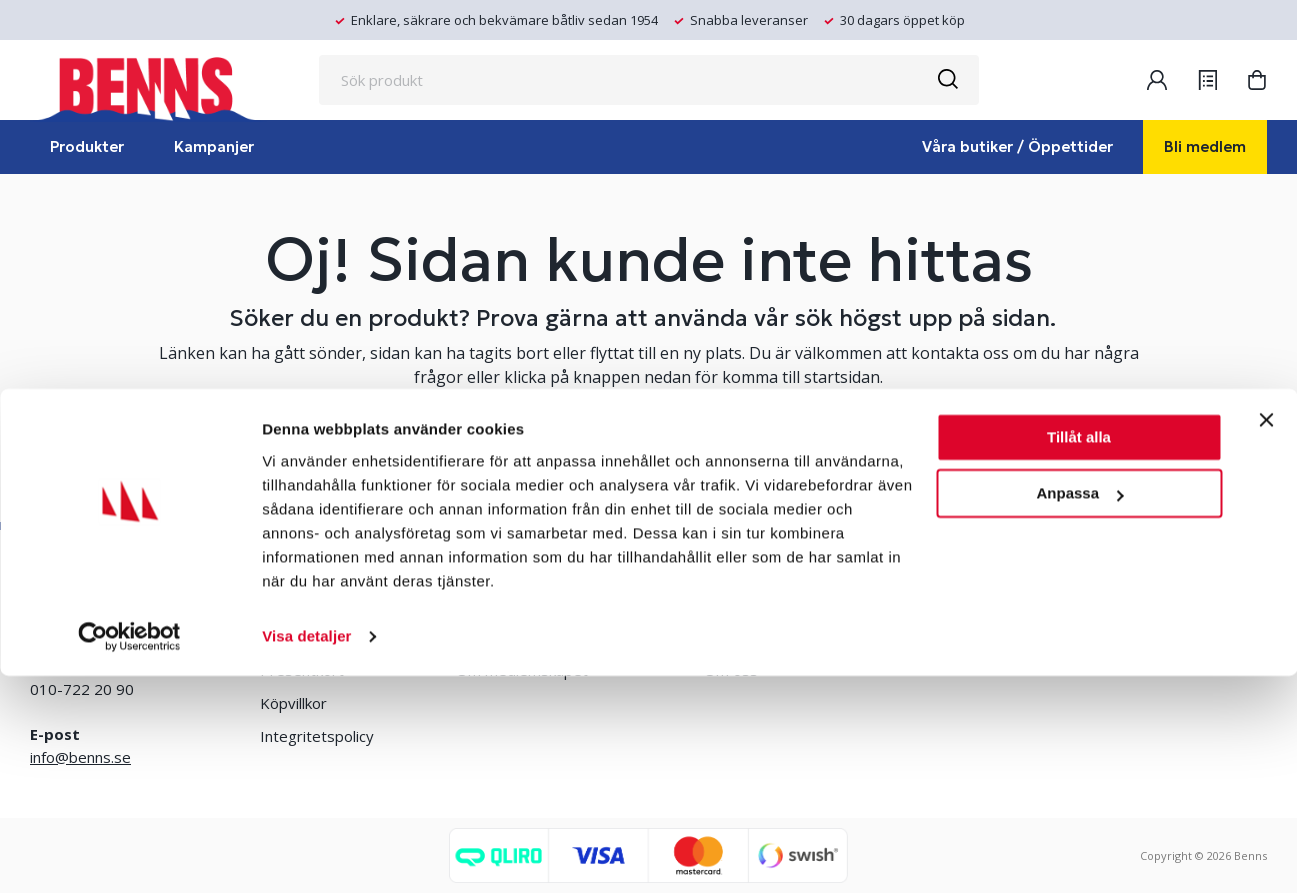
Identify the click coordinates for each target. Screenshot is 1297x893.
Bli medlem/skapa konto (538, 604)
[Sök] (947, 80)
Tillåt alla (1079, 654)
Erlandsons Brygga (769, 604)
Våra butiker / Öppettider (1017, 146)
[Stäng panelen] (1266, 637)
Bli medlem (1205, 146)
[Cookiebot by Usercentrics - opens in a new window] (129, 854)
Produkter (87, 146)
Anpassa (1079, 710)
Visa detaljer (306, 853)
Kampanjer (214, 146)
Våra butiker (301, 604)
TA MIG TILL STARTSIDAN (649, 452)
